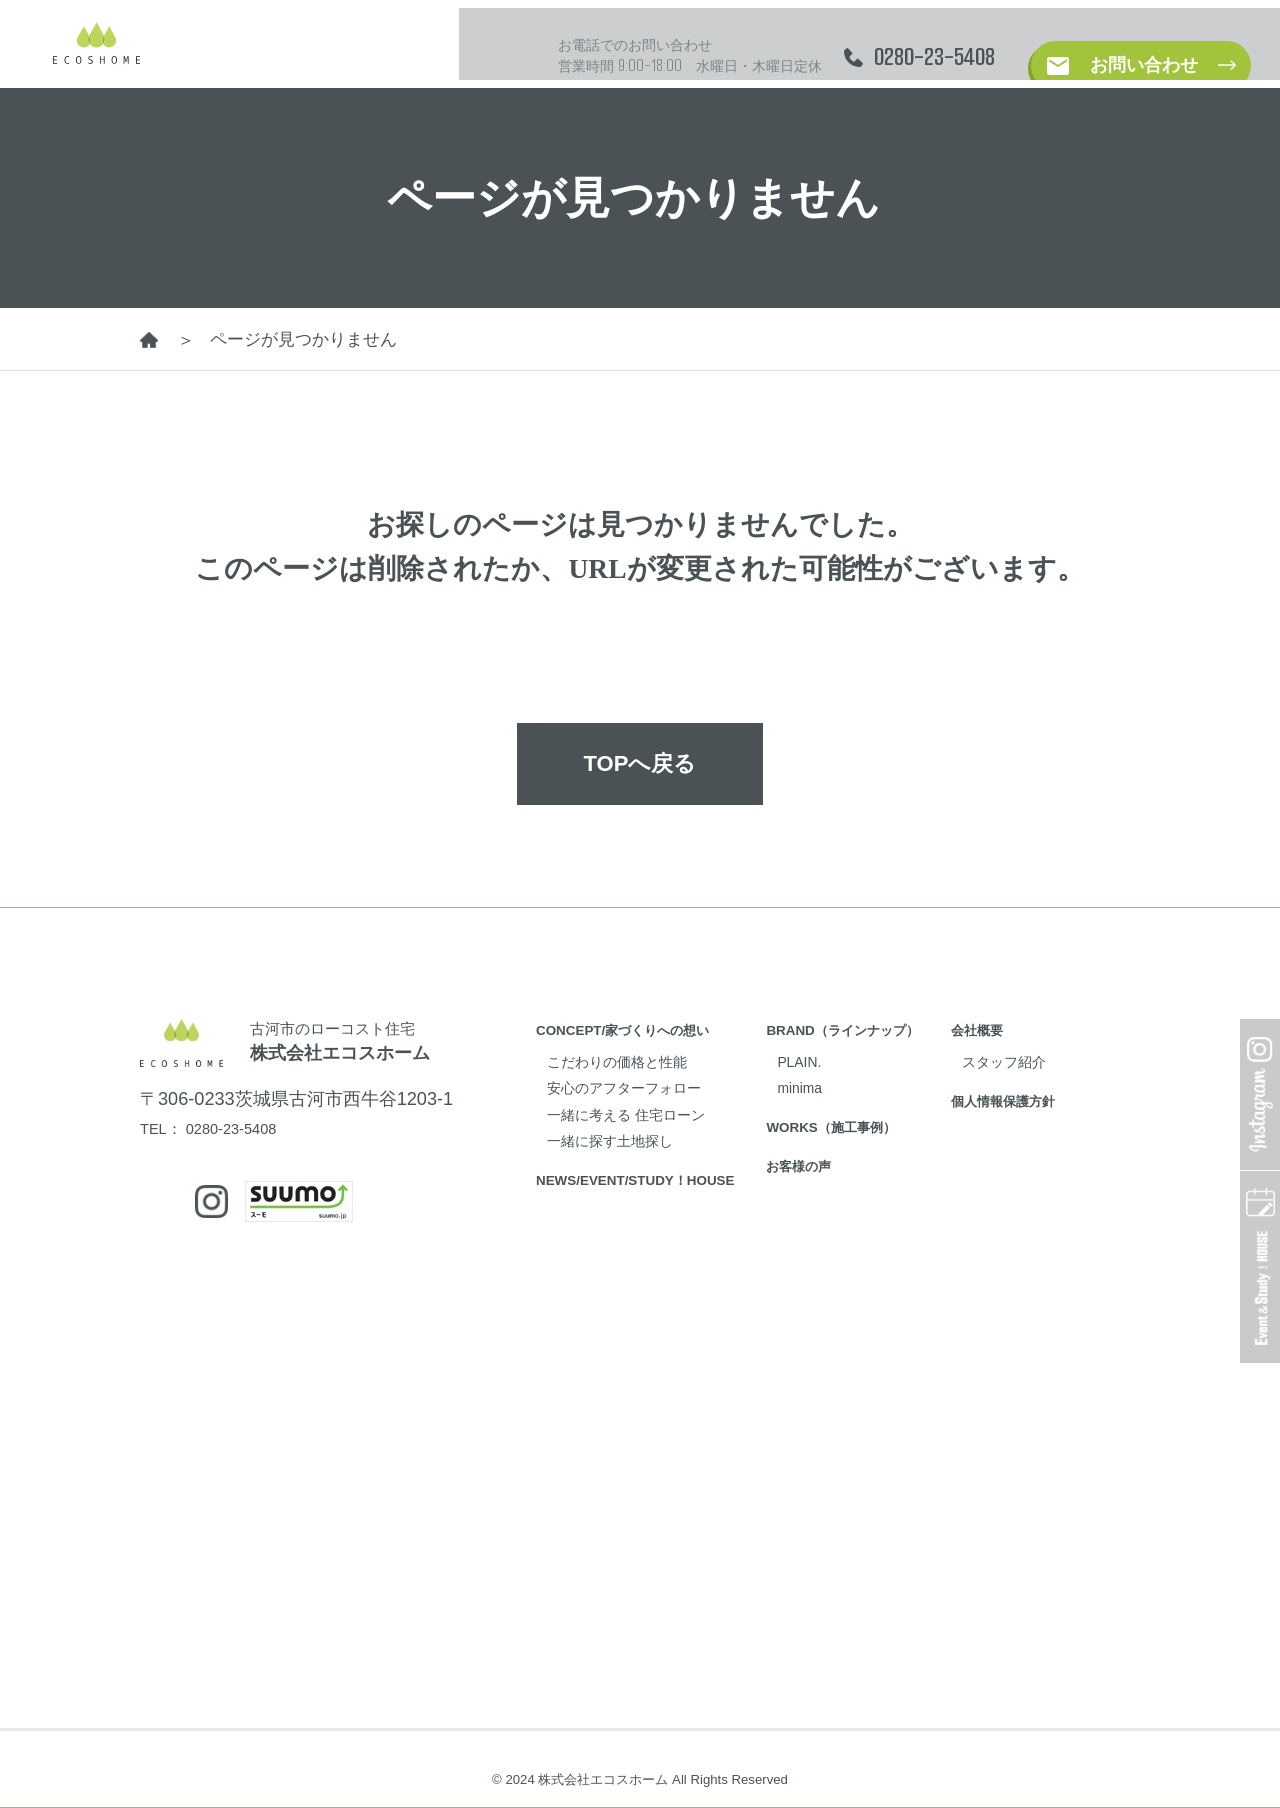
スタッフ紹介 (1065, 1054)
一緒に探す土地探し (623, 1134)
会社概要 (1033, 1022)
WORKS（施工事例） (870, 1120)
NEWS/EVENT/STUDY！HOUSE (650, 1172)
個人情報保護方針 (1063, 1093)
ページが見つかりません (309, 340)
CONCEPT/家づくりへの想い (636, 1022)
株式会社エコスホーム (362, 1050)
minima (833, 1081)
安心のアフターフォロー (640, 1081)
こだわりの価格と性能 (632, 1054)
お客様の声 (833, 1159)
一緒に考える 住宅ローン (643, 1107)
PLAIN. (833, 1054)
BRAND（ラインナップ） (884, 1022)
